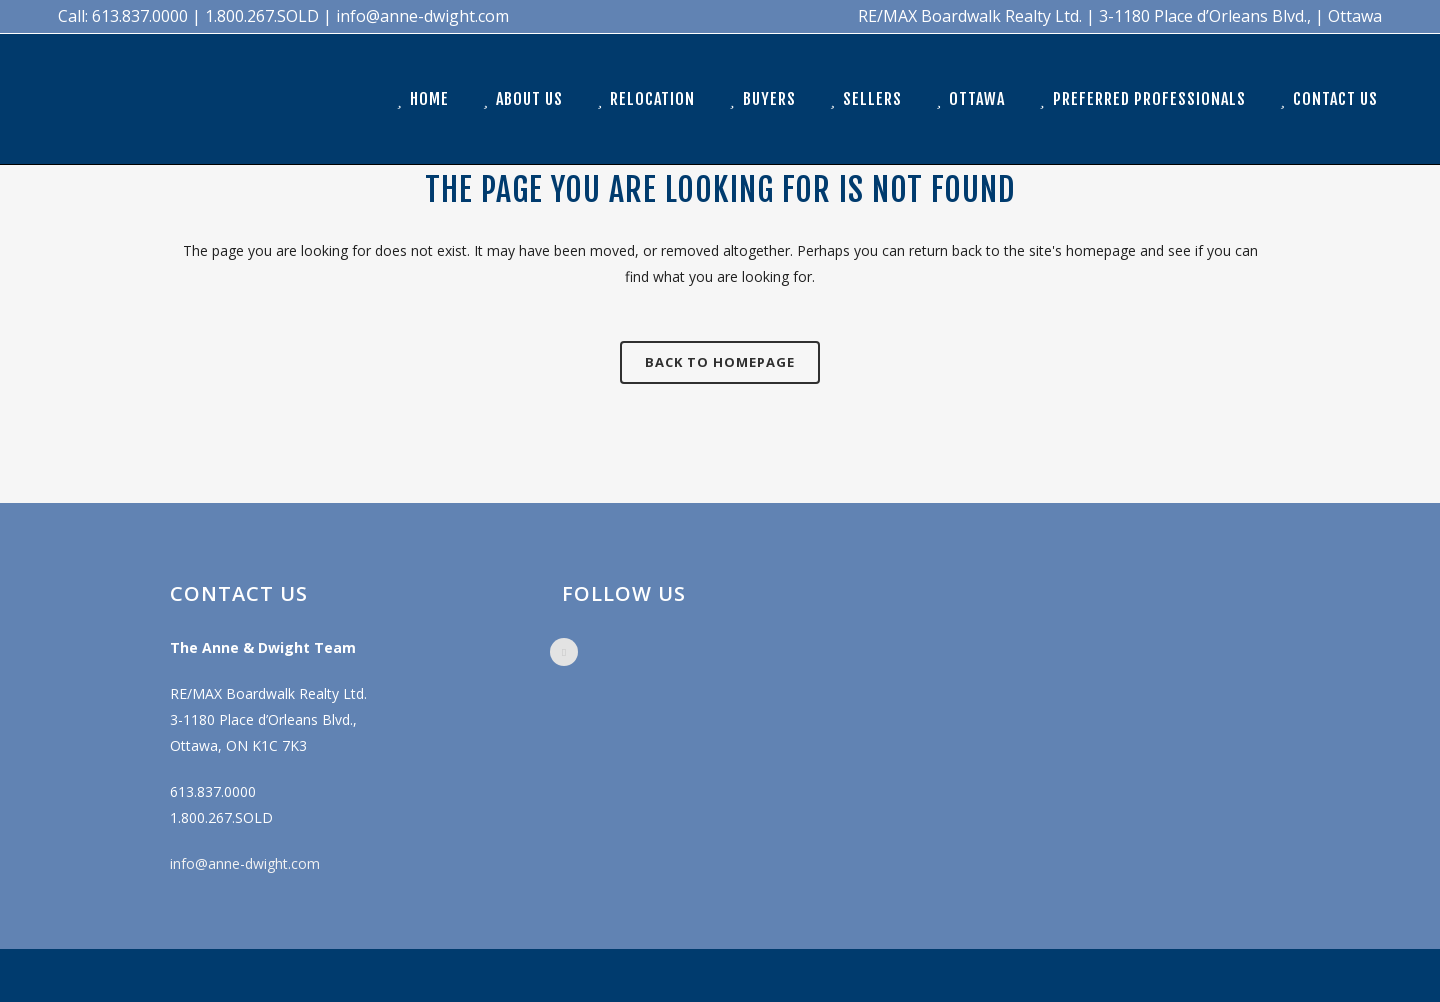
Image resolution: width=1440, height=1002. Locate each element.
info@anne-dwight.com (245, 863)
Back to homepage (720, 362)
